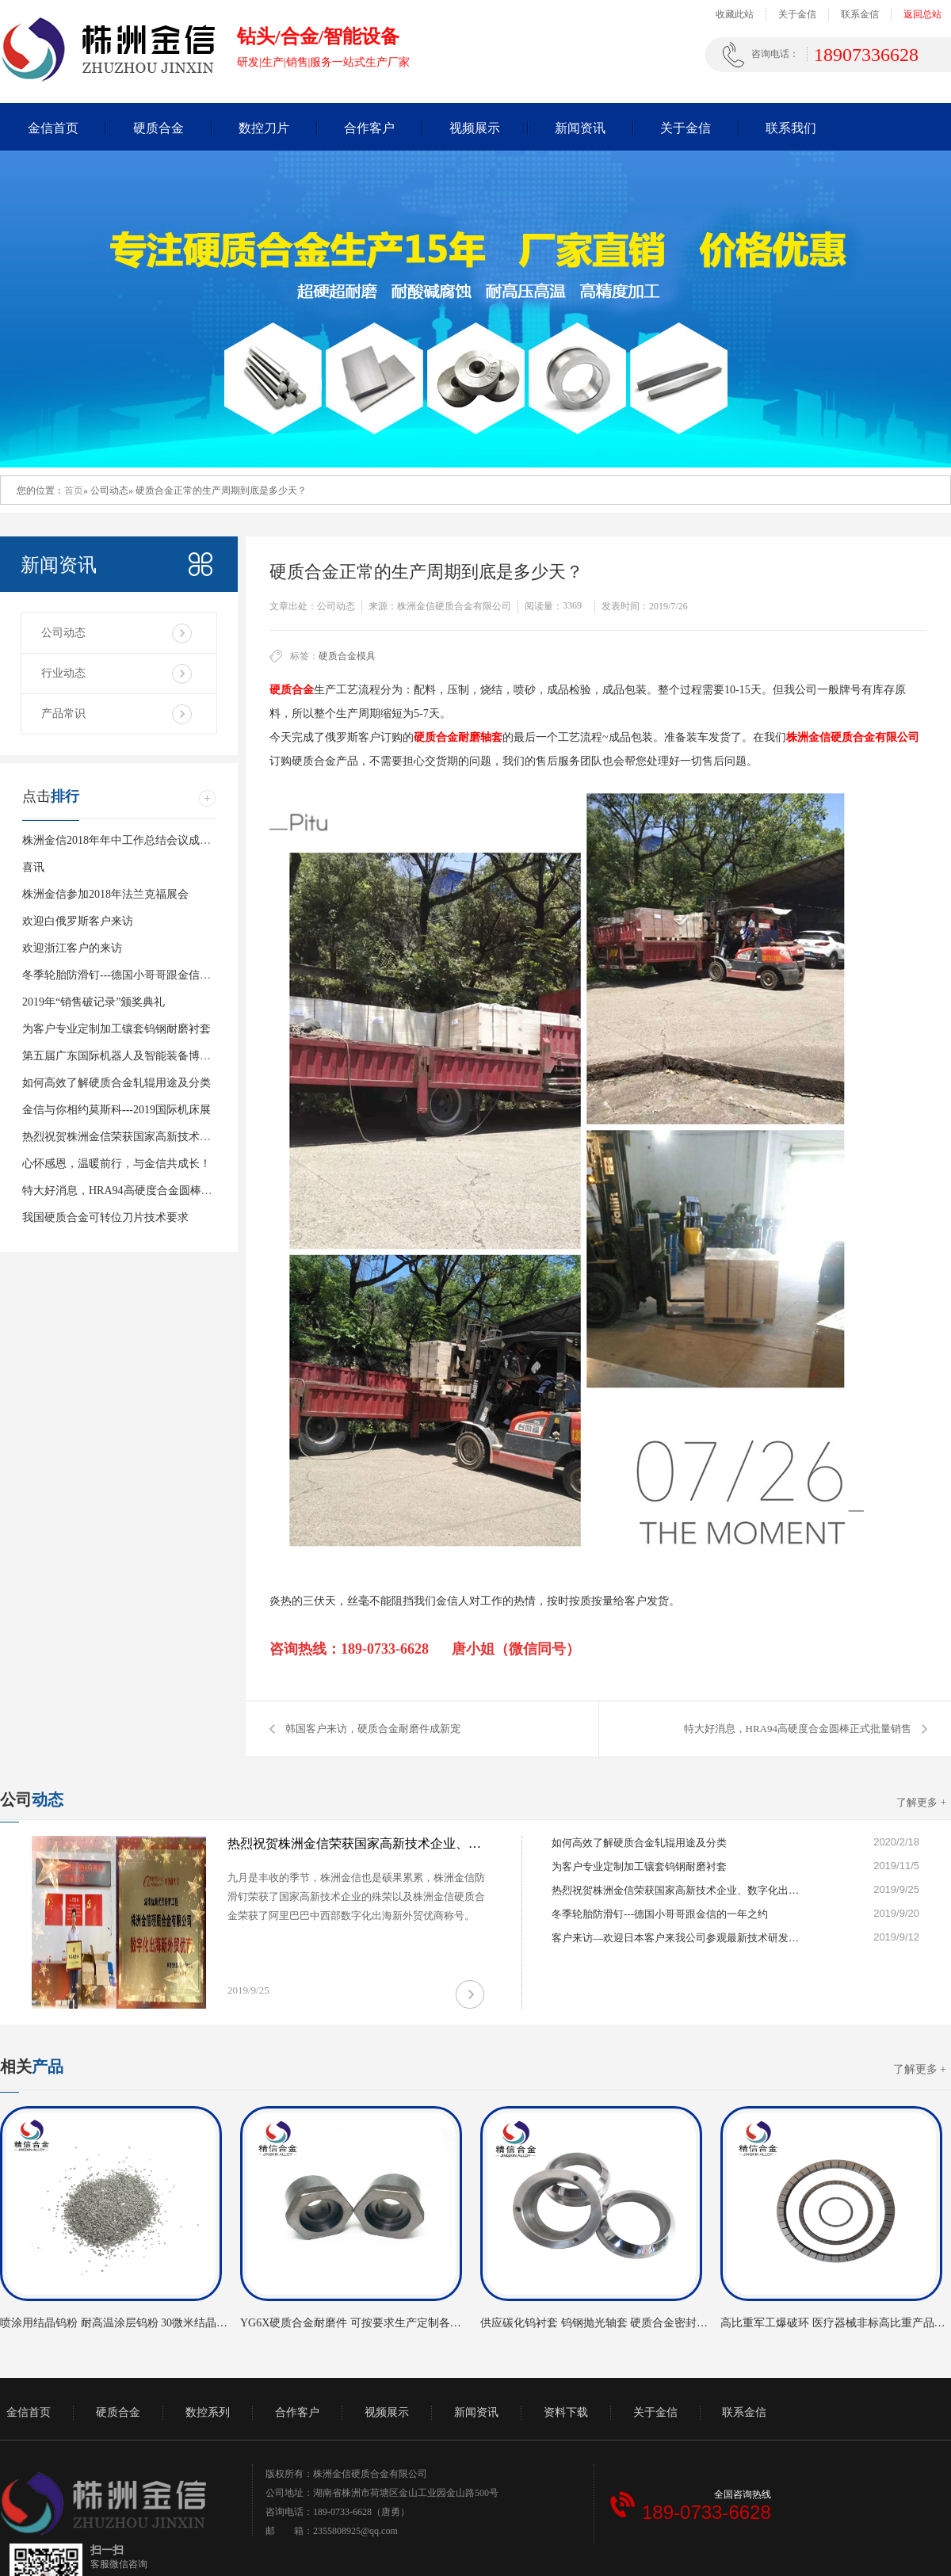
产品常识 (63, 713)
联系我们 (791, 128)
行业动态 (63, 673)
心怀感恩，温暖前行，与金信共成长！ (116, 1164)
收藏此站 (735, 14)
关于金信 (797, 14)
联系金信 (860, 14)
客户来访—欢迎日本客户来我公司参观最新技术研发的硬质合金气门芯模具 (678, 1938)
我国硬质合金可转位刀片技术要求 (105, 1217)
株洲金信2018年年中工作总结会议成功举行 (127, 840)
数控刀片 (264, 128)
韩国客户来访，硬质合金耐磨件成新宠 (372, 1729)
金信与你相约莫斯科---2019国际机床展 (116, 1110)
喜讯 (33, 867)
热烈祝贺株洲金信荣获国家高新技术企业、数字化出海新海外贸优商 (188, 1137)
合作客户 (369, 128)
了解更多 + (921, 1802)
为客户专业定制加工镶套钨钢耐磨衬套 (116, 1029)
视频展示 (474, 128)
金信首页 (53, 128)
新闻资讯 (580, 128)
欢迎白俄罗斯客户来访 (77, 921)
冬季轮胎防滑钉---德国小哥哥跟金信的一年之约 (138, 975)
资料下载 (566, 2412)
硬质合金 (158, 128)
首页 (73, 490)
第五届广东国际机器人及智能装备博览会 (122, 1056)
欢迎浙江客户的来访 (72, 948)
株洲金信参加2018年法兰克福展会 (105, 894)
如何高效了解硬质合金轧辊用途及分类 (116, 1083)
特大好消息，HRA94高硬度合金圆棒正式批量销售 (797, 1729)
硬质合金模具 (347, 656)
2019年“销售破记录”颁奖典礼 (93, 1002)
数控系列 (207, 2412)
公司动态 (63, 633)
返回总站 (922, 14)
